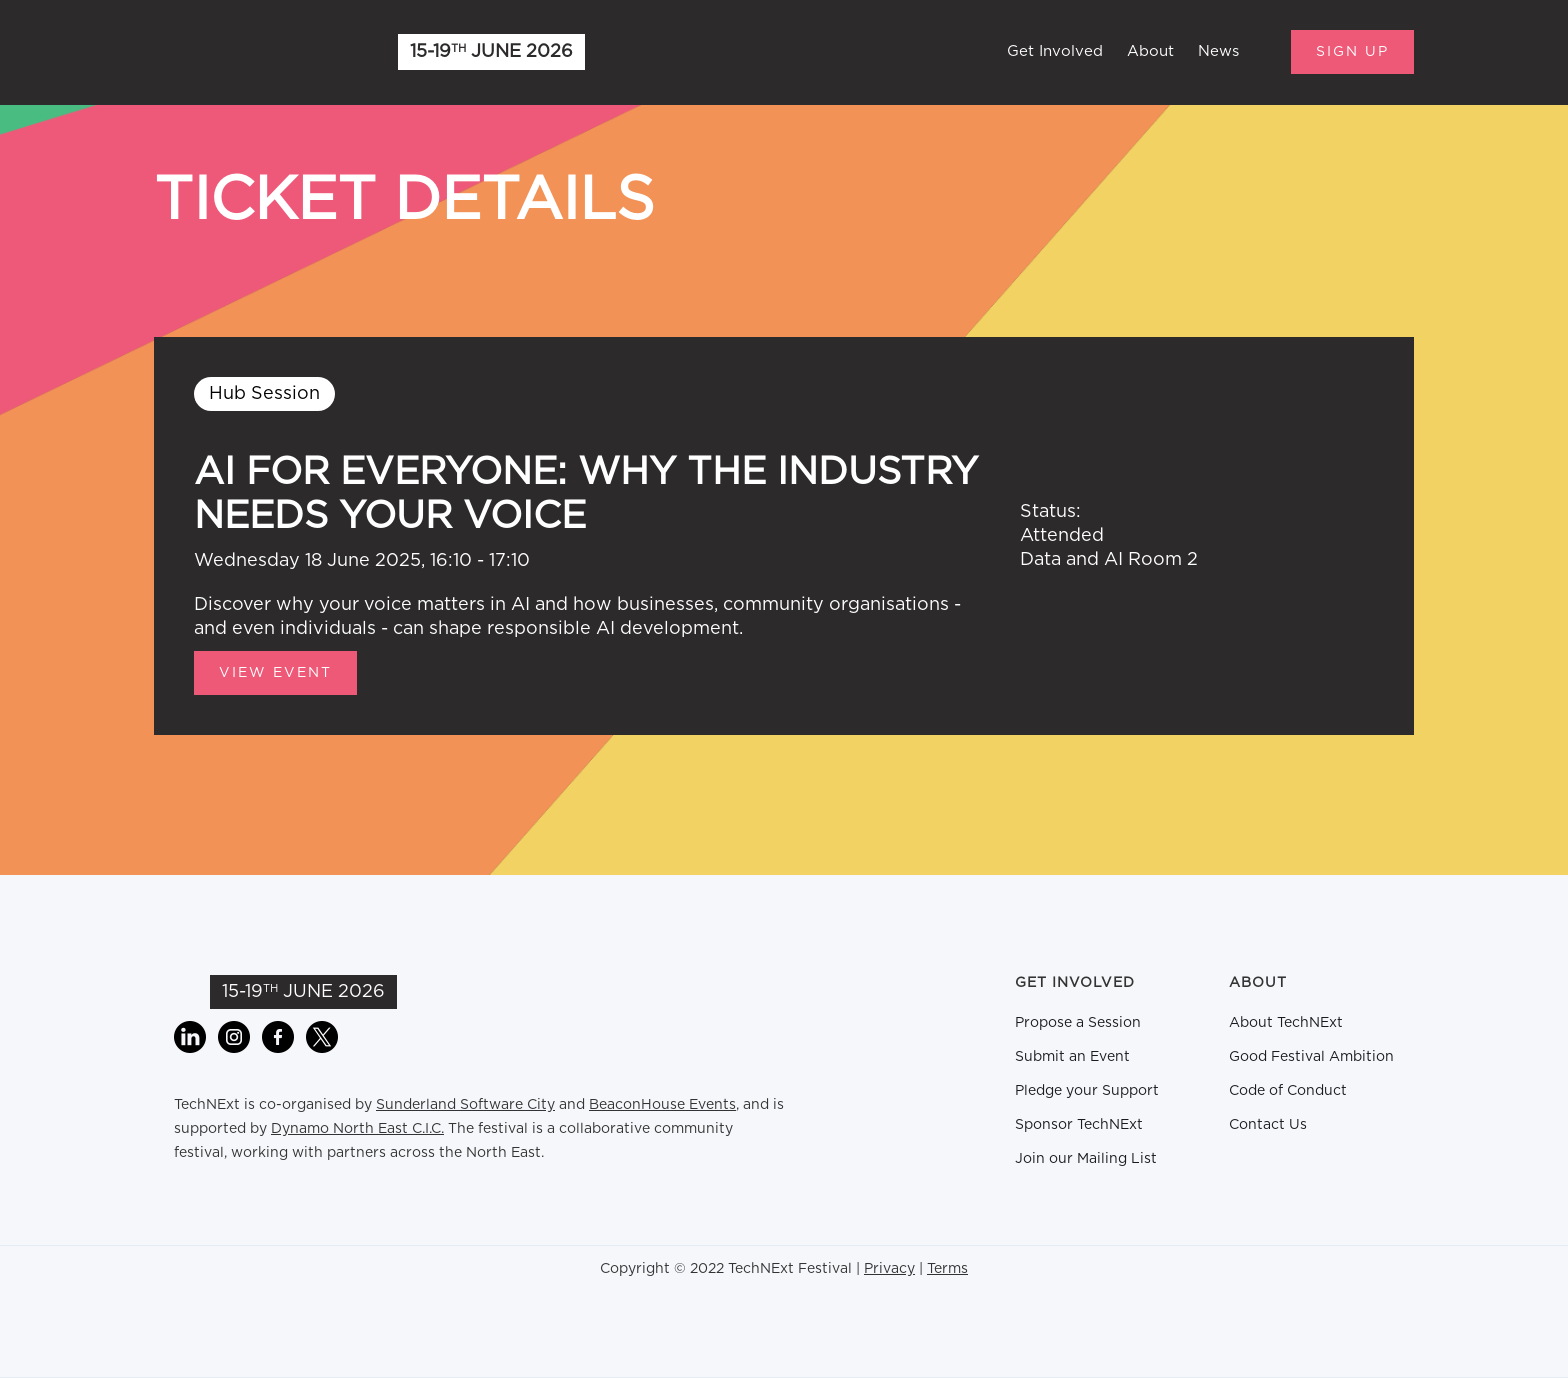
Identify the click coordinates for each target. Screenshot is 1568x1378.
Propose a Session (1078, 1023)
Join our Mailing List (1086, 1159)
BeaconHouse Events (662, 1105)
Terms (947, 1269)
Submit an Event (1072, 1057)
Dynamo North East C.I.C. (357, 1129)
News (1218, 51)
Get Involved (1055, 51)
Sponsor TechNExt (1079, 1125)
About (1150, 51)
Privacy (889, 1269)
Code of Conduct (1288, 1091)
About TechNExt (1286, 1023)
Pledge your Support (1087, 1091)
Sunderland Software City (465, 1105)
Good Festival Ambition (1311, 1057)
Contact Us (1268, 1125)
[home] (254, 52)
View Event (275, 673)
